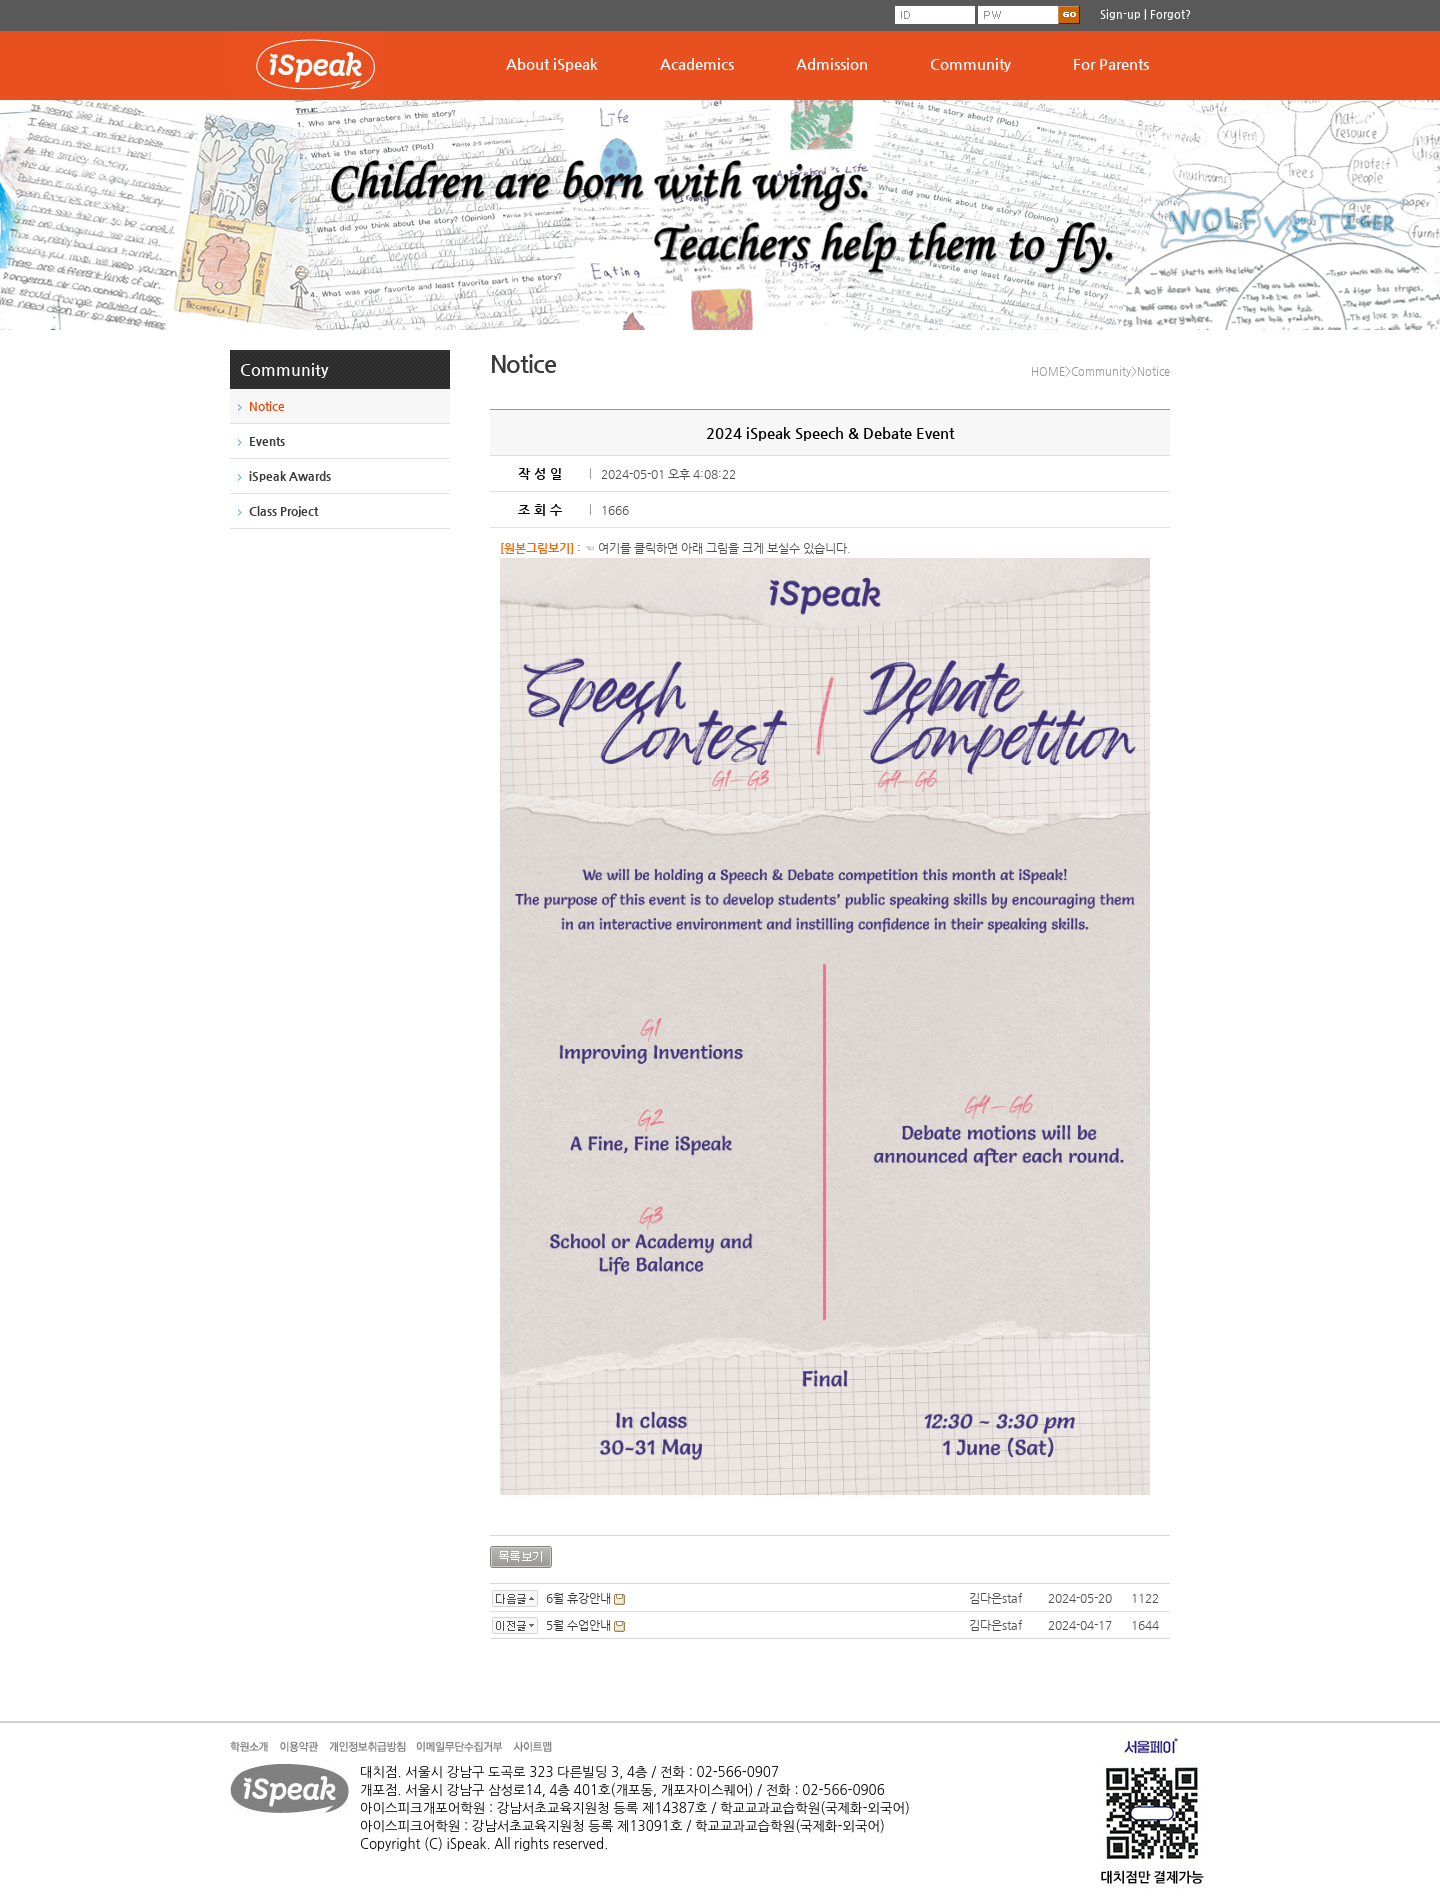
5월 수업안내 (578, 1625)
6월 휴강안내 (578, 1598)
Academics (697, 63)
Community (970, 63)
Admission (832, 63)
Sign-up (1120, 14)
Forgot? (1170, 14)
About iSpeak (552, 63)
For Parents (1111, 63)
